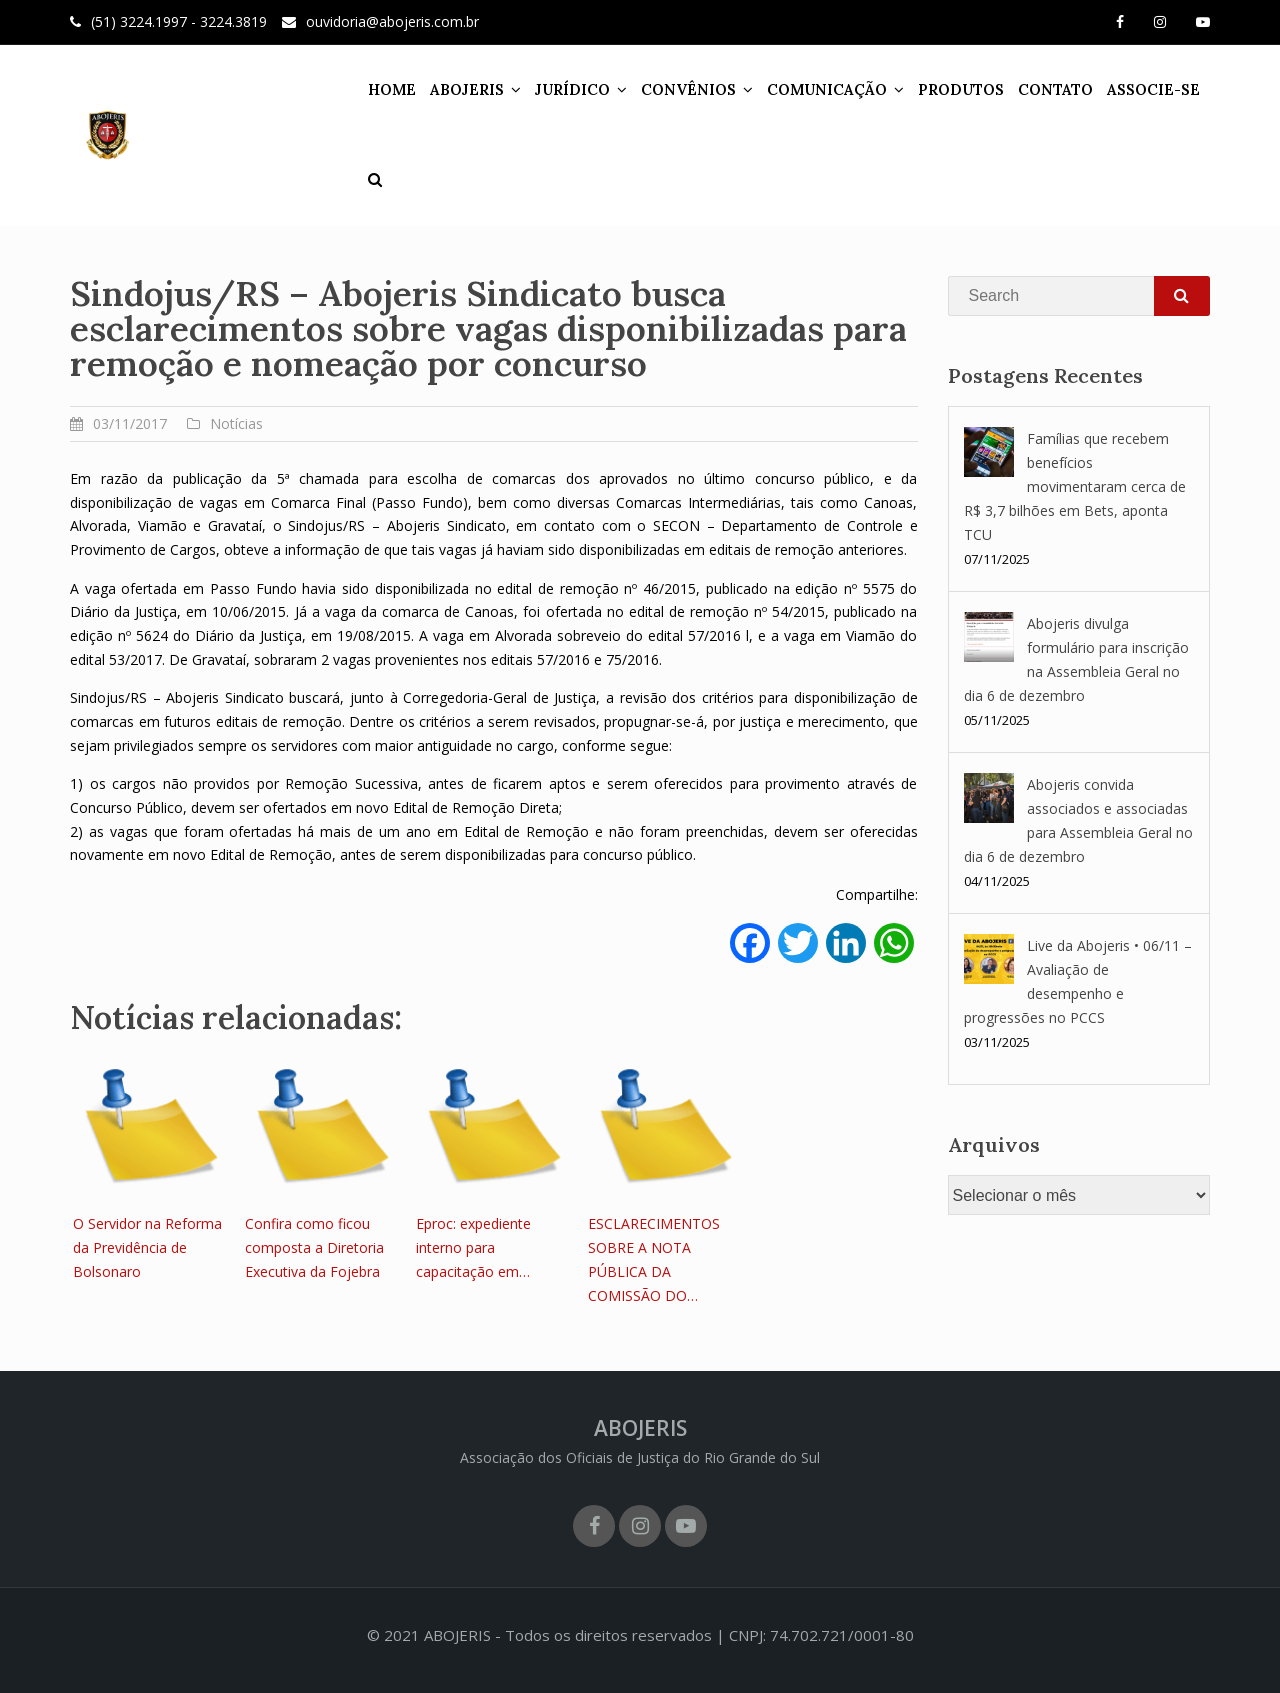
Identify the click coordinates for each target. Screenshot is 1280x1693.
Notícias (236, 423)
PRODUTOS (961, 89)
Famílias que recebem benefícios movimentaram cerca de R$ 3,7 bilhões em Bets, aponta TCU (1075, 486)
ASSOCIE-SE (1153, 89)
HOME (392, 89)
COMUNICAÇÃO (827, 89)
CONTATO (1055, 89)
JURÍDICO (572, 89)
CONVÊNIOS (688, 89)
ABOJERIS (467, 89)
